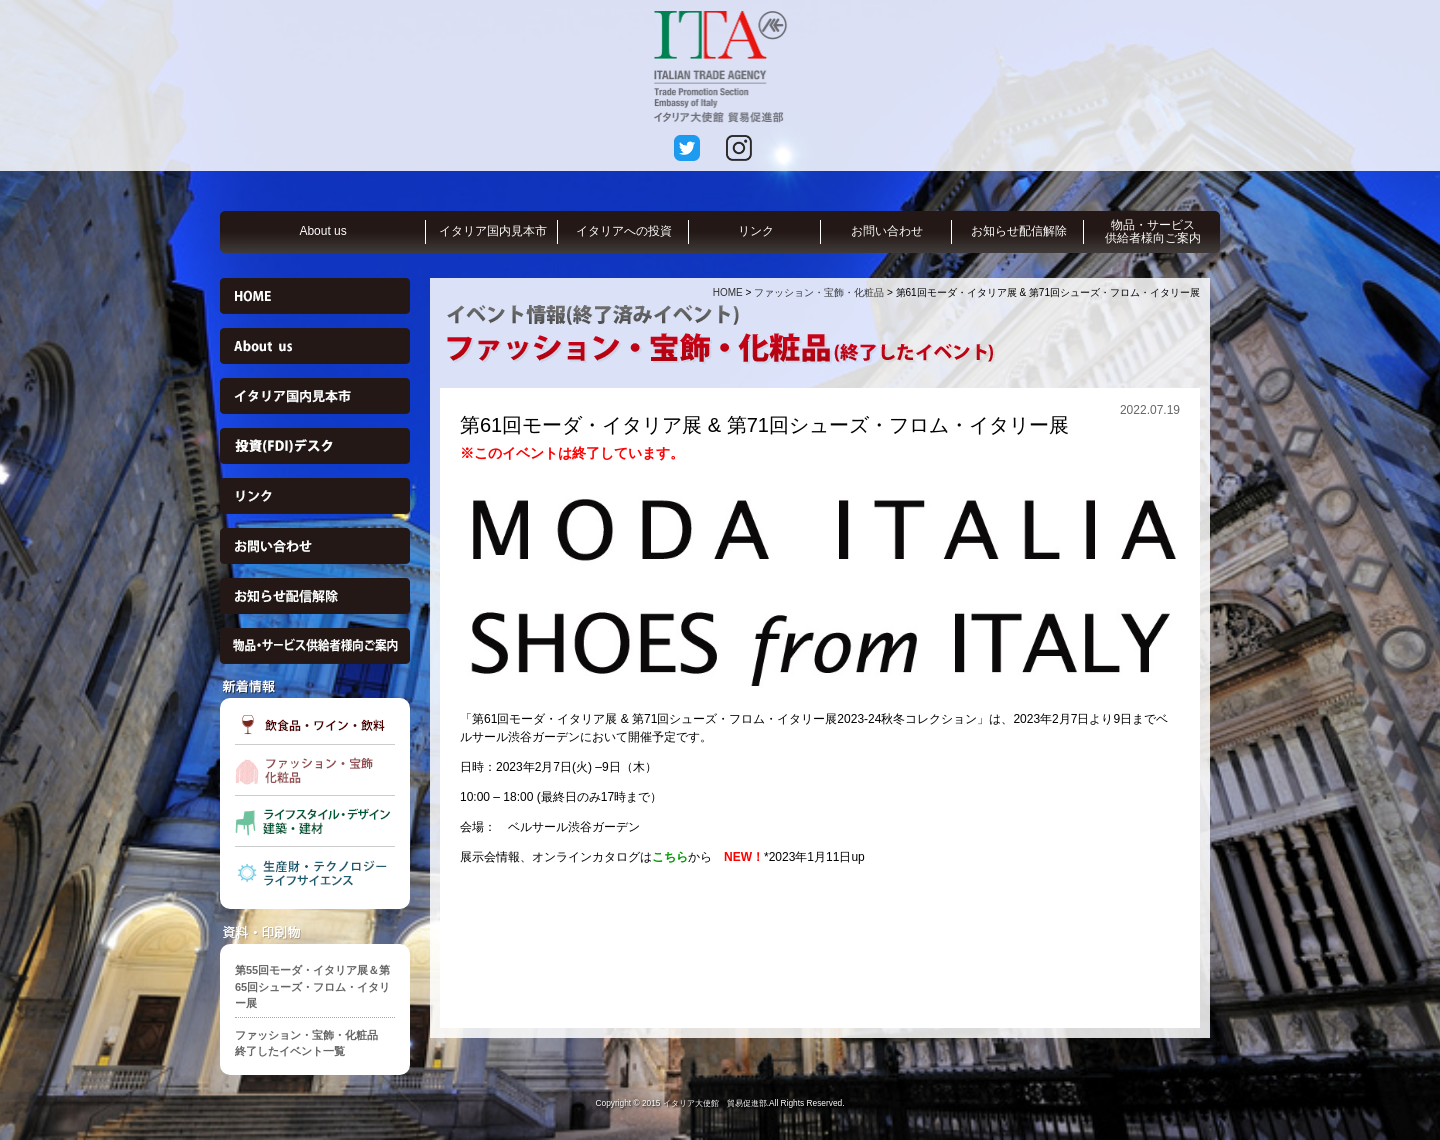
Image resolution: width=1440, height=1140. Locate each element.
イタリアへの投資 (624, 231)
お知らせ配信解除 (1019, 231)
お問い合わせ (887, 231)
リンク (756, 231)
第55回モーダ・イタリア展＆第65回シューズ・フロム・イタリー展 (312, 986)
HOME (728, 292)
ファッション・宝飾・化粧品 (819, 292)
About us (322, 231)
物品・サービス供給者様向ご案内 (1153, 231)
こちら (670, 857)
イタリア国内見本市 (493, 231)
